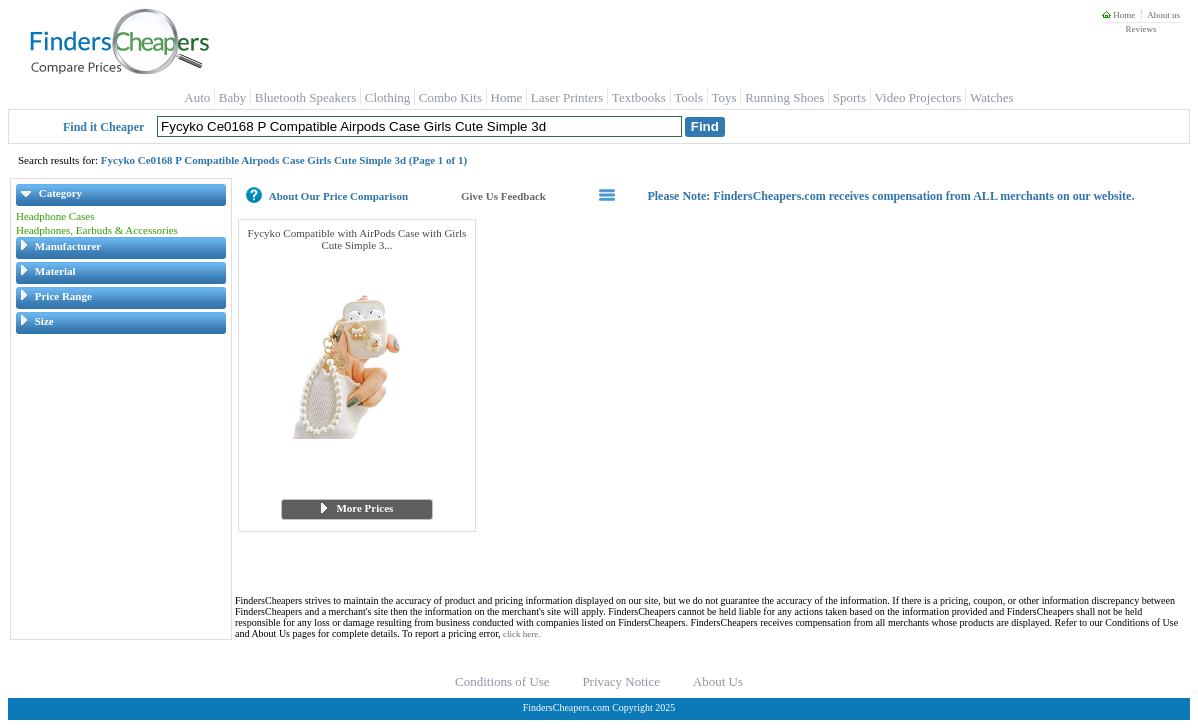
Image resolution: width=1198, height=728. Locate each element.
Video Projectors (917, 97)
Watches (992, 97)
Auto (197, 97)
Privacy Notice (621, 681)
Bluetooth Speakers (305, 97)
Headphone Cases (55, 216)
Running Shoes (784, 97)
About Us (718, 681)
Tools (688, 97)
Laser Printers (567, 97)
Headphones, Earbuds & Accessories (97, 230)
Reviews (1140, 29)
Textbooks (639, 97)
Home (1118, 15)
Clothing (388, 97)
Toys (724, 97)
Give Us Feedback (503, 196)
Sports (849, 97)
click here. (521, 634)
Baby (232, 97)
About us (1163, 15)
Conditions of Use (502, 681)
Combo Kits (450, 97)
